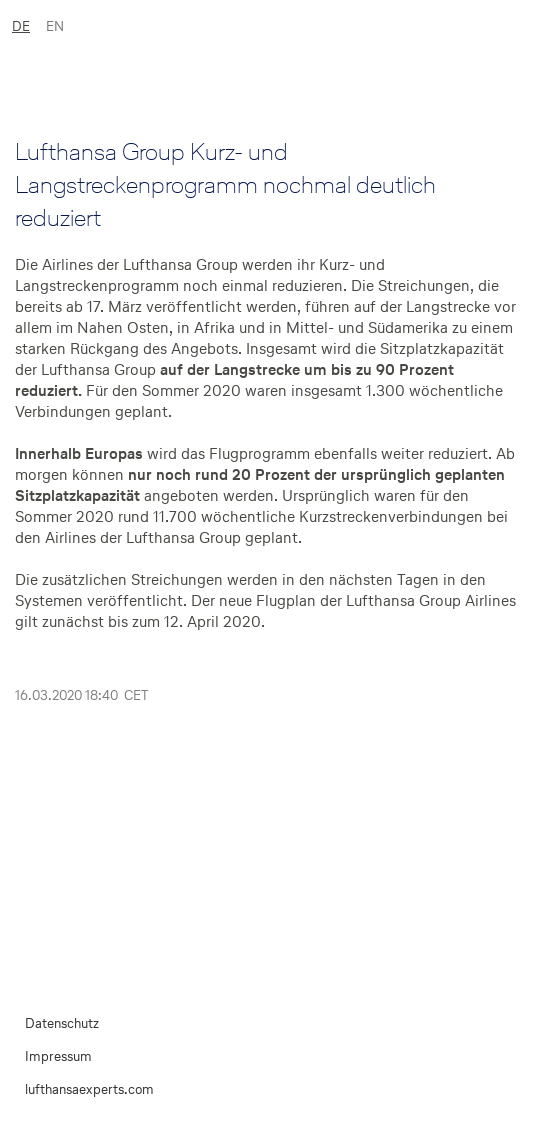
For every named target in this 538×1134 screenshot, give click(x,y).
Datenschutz (62, 1023)
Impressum (58, 1056)
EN (55, 26)
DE (21, 26)
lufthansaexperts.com (89, 1089)
